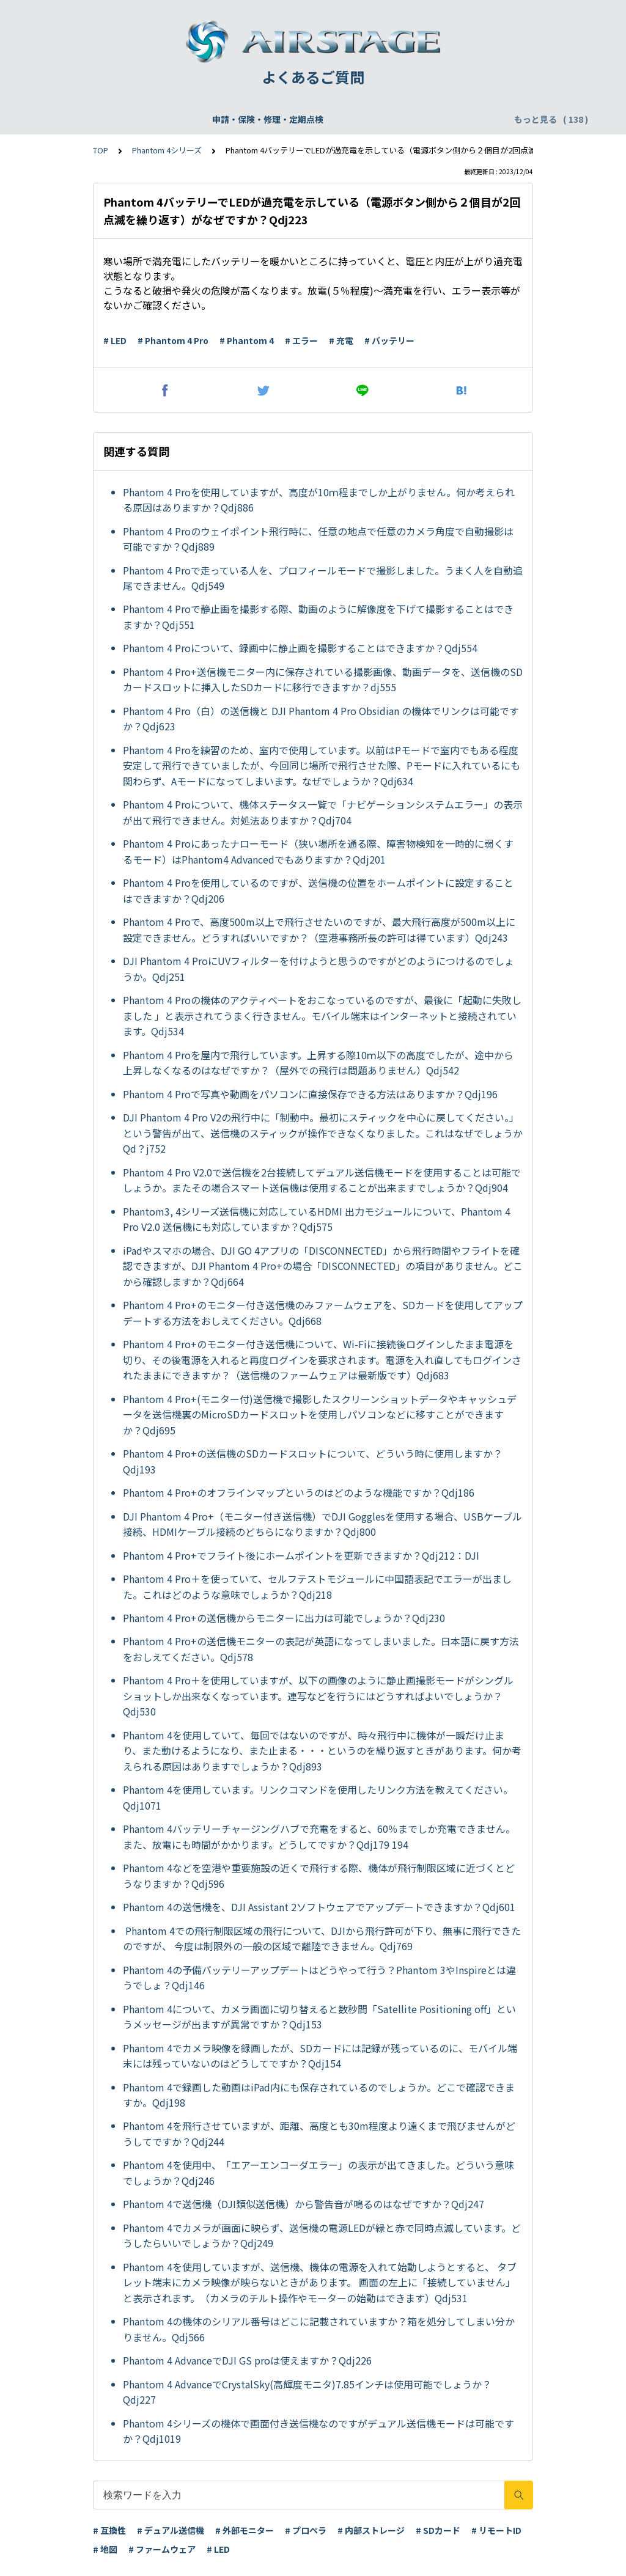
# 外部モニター (244, 2530)
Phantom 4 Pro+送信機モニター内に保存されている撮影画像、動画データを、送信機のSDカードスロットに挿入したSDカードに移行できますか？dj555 (323, 679)
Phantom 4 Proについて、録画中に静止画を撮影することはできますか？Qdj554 (300, 647)
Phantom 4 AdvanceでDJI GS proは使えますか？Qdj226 (247, 2360)
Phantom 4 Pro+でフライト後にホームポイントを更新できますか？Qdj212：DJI (302, 1555)
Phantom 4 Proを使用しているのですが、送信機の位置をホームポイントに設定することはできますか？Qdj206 (318, 890)
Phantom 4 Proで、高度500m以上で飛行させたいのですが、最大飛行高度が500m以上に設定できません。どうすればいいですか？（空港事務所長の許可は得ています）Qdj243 (319, 929)
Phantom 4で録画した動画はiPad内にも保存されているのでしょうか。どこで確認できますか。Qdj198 (319, 2095)
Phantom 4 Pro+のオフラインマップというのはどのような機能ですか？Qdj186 (298, 1492)
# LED (115, 340)
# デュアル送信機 (170, 2530)
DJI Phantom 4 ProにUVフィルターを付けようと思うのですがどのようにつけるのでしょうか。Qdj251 (318, 968)
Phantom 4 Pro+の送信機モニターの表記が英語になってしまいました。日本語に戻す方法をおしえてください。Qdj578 (321, 1649)
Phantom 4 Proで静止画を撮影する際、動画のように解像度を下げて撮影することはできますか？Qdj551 (318, 616)
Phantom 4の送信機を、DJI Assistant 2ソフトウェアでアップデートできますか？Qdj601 (319, 1906)
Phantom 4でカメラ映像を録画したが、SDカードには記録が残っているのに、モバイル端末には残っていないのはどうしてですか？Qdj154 (320, 2056)
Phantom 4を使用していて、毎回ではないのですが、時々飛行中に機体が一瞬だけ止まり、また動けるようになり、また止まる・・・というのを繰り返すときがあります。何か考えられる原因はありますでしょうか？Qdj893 (322, 1751)
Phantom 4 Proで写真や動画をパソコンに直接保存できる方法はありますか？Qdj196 (310, 1094)
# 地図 (105, 2549)
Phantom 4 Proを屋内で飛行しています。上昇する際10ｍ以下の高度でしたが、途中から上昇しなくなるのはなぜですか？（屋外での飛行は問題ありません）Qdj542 (318, 1063)
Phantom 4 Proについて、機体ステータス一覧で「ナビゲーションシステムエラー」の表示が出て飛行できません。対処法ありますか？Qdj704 (323, 812)
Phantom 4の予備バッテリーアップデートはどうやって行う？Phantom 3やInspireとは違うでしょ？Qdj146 (319, 1977)
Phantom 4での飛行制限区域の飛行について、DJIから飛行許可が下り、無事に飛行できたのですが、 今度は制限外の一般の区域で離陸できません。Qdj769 (322, 1938)
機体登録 (197, 119)
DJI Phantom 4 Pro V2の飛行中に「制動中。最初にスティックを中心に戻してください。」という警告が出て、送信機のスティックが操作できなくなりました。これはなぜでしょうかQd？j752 (323, 1133)
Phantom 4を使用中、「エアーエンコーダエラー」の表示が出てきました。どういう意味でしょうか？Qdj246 (318, 2172)
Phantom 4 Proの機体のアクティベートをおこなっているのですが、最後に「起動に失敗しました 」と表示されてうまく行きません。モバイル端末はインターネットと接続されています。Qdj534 (322, 1015)
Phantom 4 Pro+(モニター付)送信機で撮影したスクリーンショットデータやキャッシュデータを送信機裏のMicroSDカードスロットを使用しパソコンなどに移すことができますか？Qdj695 (320, 1414)
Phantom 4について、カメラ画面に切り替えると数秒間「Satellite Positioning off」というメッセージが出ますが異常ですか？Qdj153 (319, 2017)
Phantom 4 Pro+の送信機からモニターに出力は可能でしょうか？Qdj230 (284, 1617)
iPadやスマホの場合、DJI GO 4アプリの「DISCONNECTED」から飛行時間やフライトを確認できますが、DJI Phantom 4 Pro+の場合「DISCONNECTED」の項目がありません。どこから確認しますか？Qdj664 (323, 1266)
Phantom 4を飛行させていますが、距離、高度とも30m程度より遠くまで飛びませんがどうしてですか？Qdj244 (319, 2133)
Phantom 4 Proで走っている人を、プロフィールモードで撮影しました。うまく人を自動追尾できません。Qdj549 (323, 578)
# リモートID (496, 2530)
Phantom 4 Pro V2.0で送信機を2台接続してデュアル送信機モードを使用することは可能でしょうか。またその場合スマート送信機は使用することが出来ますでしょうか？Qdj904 (322, 1180)
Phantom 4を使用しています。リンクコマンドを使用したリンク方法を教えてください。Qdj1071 (318, 1797)
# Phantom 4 (246, 340)
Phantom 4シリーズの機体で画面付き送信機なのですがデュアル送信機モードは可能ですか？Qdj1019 (318, 2431)
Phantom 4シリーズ (167, 150)
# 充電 (341, 340)
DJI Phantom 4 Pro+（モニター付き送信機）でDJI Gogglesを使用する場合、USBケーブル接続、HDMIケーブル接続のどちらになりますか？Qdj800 (322, 1524)
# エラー (301, 340)
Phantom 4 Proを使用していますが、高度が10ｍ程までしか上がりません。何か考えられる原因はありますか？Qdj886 (319, 500)
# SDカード (438, 2530)
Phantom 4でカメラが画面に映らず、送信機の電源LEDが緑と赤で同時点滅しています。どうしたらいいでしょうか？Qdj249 (322, 2235)
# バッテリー (389, 340)
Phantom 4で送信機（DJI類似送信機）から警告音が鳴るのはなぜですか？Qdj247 (303, 2203)
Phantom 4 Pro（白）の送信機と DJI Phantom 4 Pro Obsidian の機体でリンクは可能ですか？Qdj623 (321, 718)
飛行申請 (248, 119)
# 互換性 (109, 2530)
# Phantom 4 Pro (173, 340)
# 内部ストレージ (371, 2530)
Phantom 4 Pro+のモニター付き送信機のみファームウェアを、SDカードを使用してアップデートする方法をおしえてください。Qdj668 (323, 1312)
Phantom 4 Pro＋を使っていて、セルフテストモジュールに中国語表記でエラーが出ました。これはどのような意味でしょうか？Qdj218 (317, 1586)
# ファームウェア (162, 2549)
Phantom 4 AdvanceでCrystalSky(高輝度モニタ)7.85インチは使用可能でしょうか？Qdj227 (307, 2392)
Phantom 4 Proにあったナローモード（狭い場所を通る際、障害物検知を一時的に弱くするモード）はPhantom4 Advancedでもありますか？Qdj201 (318, 851)
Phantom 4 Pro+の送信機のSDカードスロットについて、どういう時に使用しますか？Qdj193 (313, 1461)
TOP (100, 150)
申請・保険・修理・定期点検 (107, 119)
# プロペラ (305, 2530)
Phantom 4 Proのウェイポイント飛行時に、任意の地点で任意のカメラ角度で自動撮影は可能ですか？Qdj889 (318, 539)
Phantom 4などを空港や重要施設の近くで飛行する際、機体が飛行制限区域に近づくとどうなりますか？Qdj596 (319, 1875)
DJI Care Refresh (317, 119)
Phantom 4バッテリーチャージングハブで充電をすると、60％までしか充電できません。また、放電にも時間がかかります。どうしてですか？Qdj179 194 (319, 1836)
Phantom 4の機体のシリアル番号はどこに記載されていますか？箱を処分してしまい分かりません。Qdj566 (319, 2329)
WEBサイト (392, 119)
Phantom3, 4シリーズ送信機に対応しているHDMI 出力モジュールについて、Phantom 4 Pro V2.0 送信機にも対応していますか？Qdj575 (316, 1219)
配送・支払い (458, 119)
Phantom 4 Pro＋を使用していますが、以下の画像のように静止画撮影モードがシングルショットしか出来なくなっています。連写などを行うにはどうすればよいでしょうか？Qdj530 (318, 1696)
